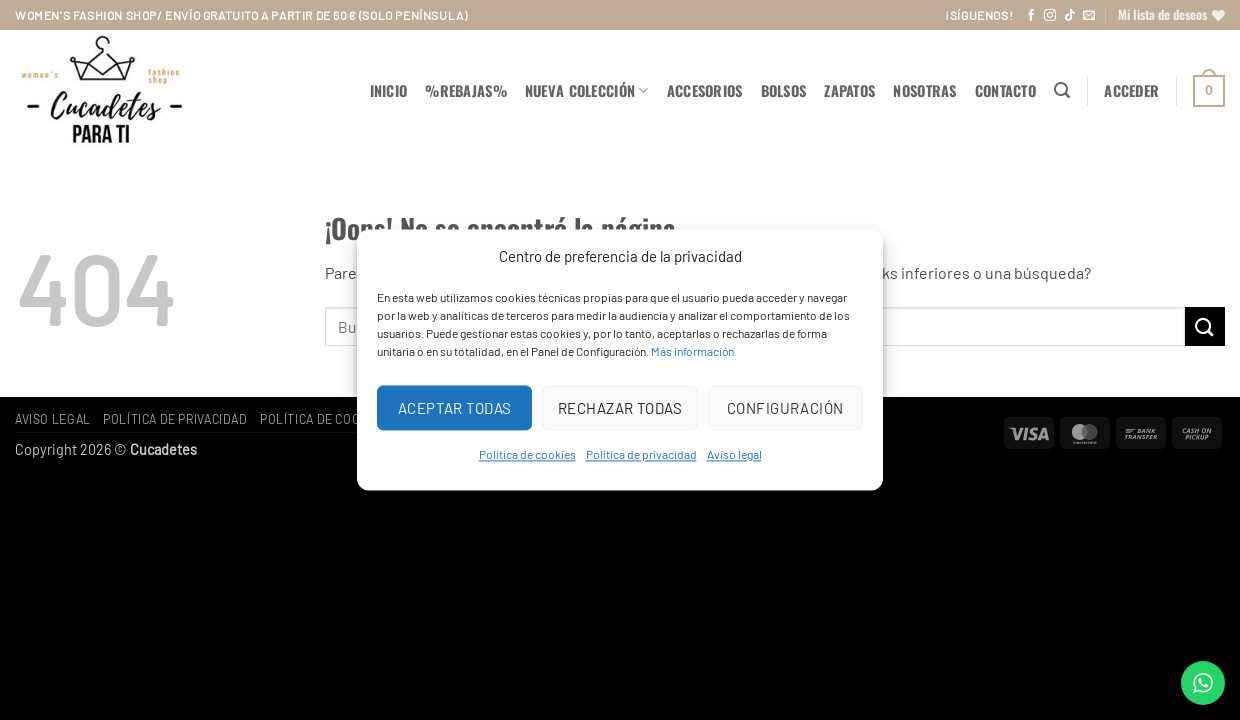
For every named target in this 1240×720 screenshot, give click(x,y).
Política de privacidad (641, 454)
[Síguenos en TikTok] (1070, 16)
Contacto (1005, 90)
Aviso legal (734, 454)
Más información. (694, 351)
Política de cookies (527, 454)
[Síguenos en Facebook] (1031, 16)
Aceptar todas (455, 408)
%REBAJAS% (466, 90)
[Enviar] (1205, 326)
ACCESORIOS (705, 90)
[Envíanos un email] (1089, 16)
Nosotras (924, 90)
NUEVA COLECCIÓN (587, 90)
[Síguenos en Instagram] (1050, 16)
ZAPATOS (849, 90)
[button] (1062, 90)
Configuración (785, 408)
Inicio (389, 90)
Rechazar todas (620, 408)
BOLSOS (784, 90)
